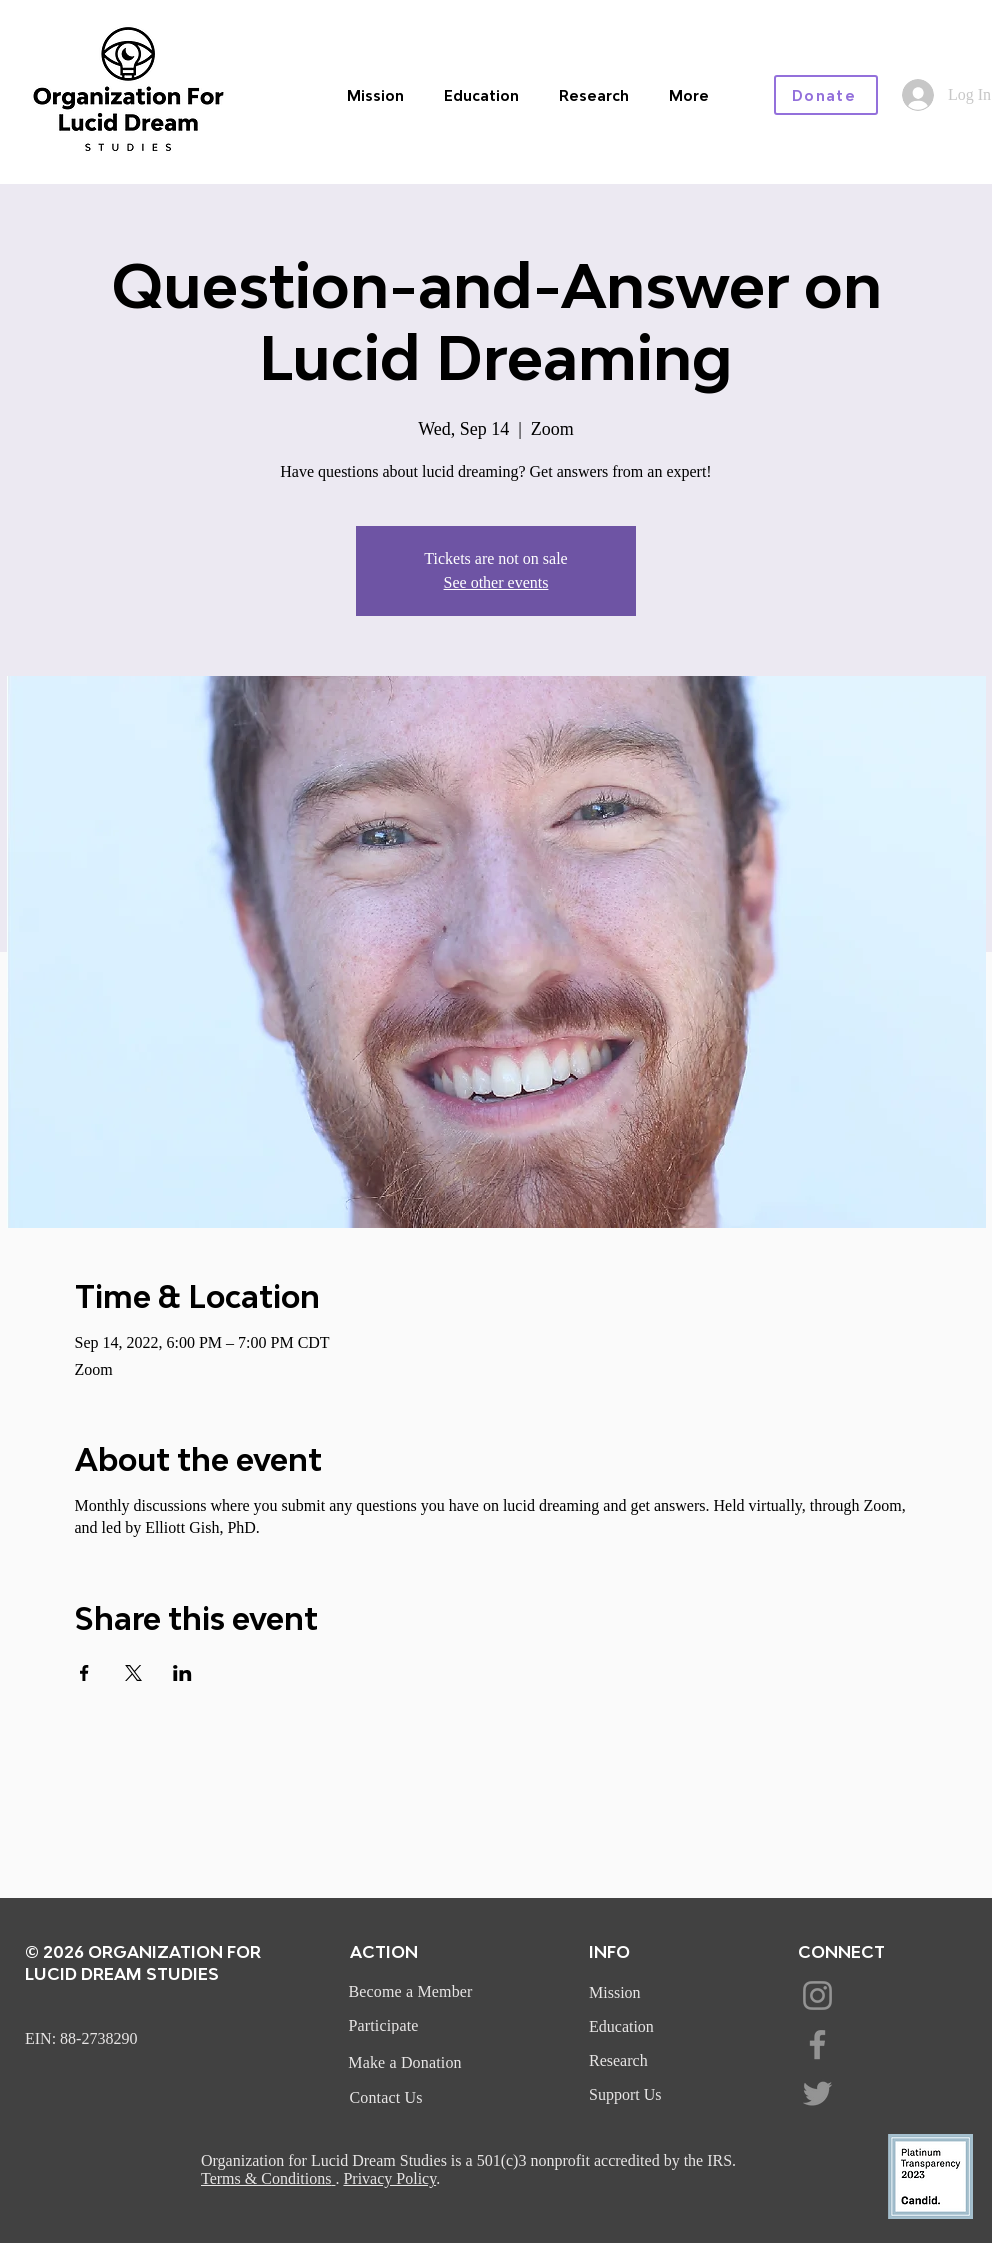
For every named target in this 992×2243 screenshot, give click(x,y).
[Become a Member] (412, 1992)
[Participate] (385, 2026)
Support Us (625, 2094)
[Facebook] (817, 2044)
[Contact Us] (388, 2098)
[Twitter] (817, 2093)
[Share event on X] (133, 1673)
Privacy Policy (389, 2178)
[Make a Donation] (407, 2063)
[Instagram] (817, 1995)
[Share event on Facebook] (84, 1673)
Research (618, 2060)
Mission (615, 1992)
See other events (496, 582)
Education (621, 2026)
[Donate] (826, 95)
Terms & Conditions (266, 2178)
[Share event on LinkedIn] (182, 1673)
